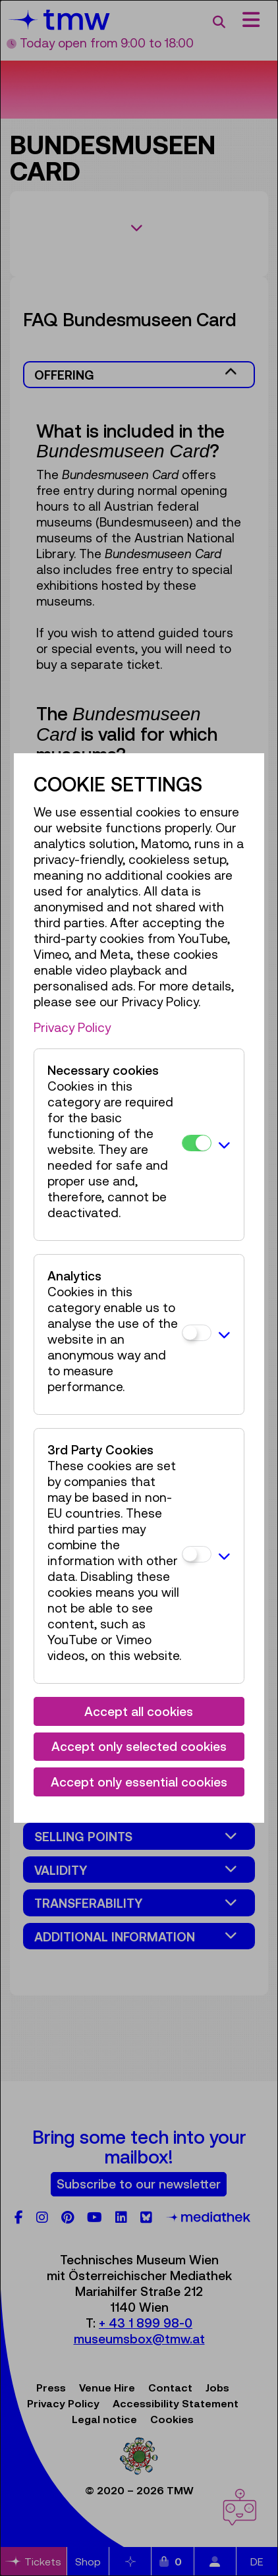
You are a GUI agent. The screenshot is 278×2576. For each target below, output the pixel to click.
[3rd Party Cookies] (196, 1554)
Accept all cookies (138, 1711)
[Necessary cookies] (196, 1143)
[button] (224, 1145)
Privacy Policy (72, 1027)
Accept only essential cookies (139, 1782)
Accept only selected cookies (139, 1746)
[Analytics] (196, 1333)
